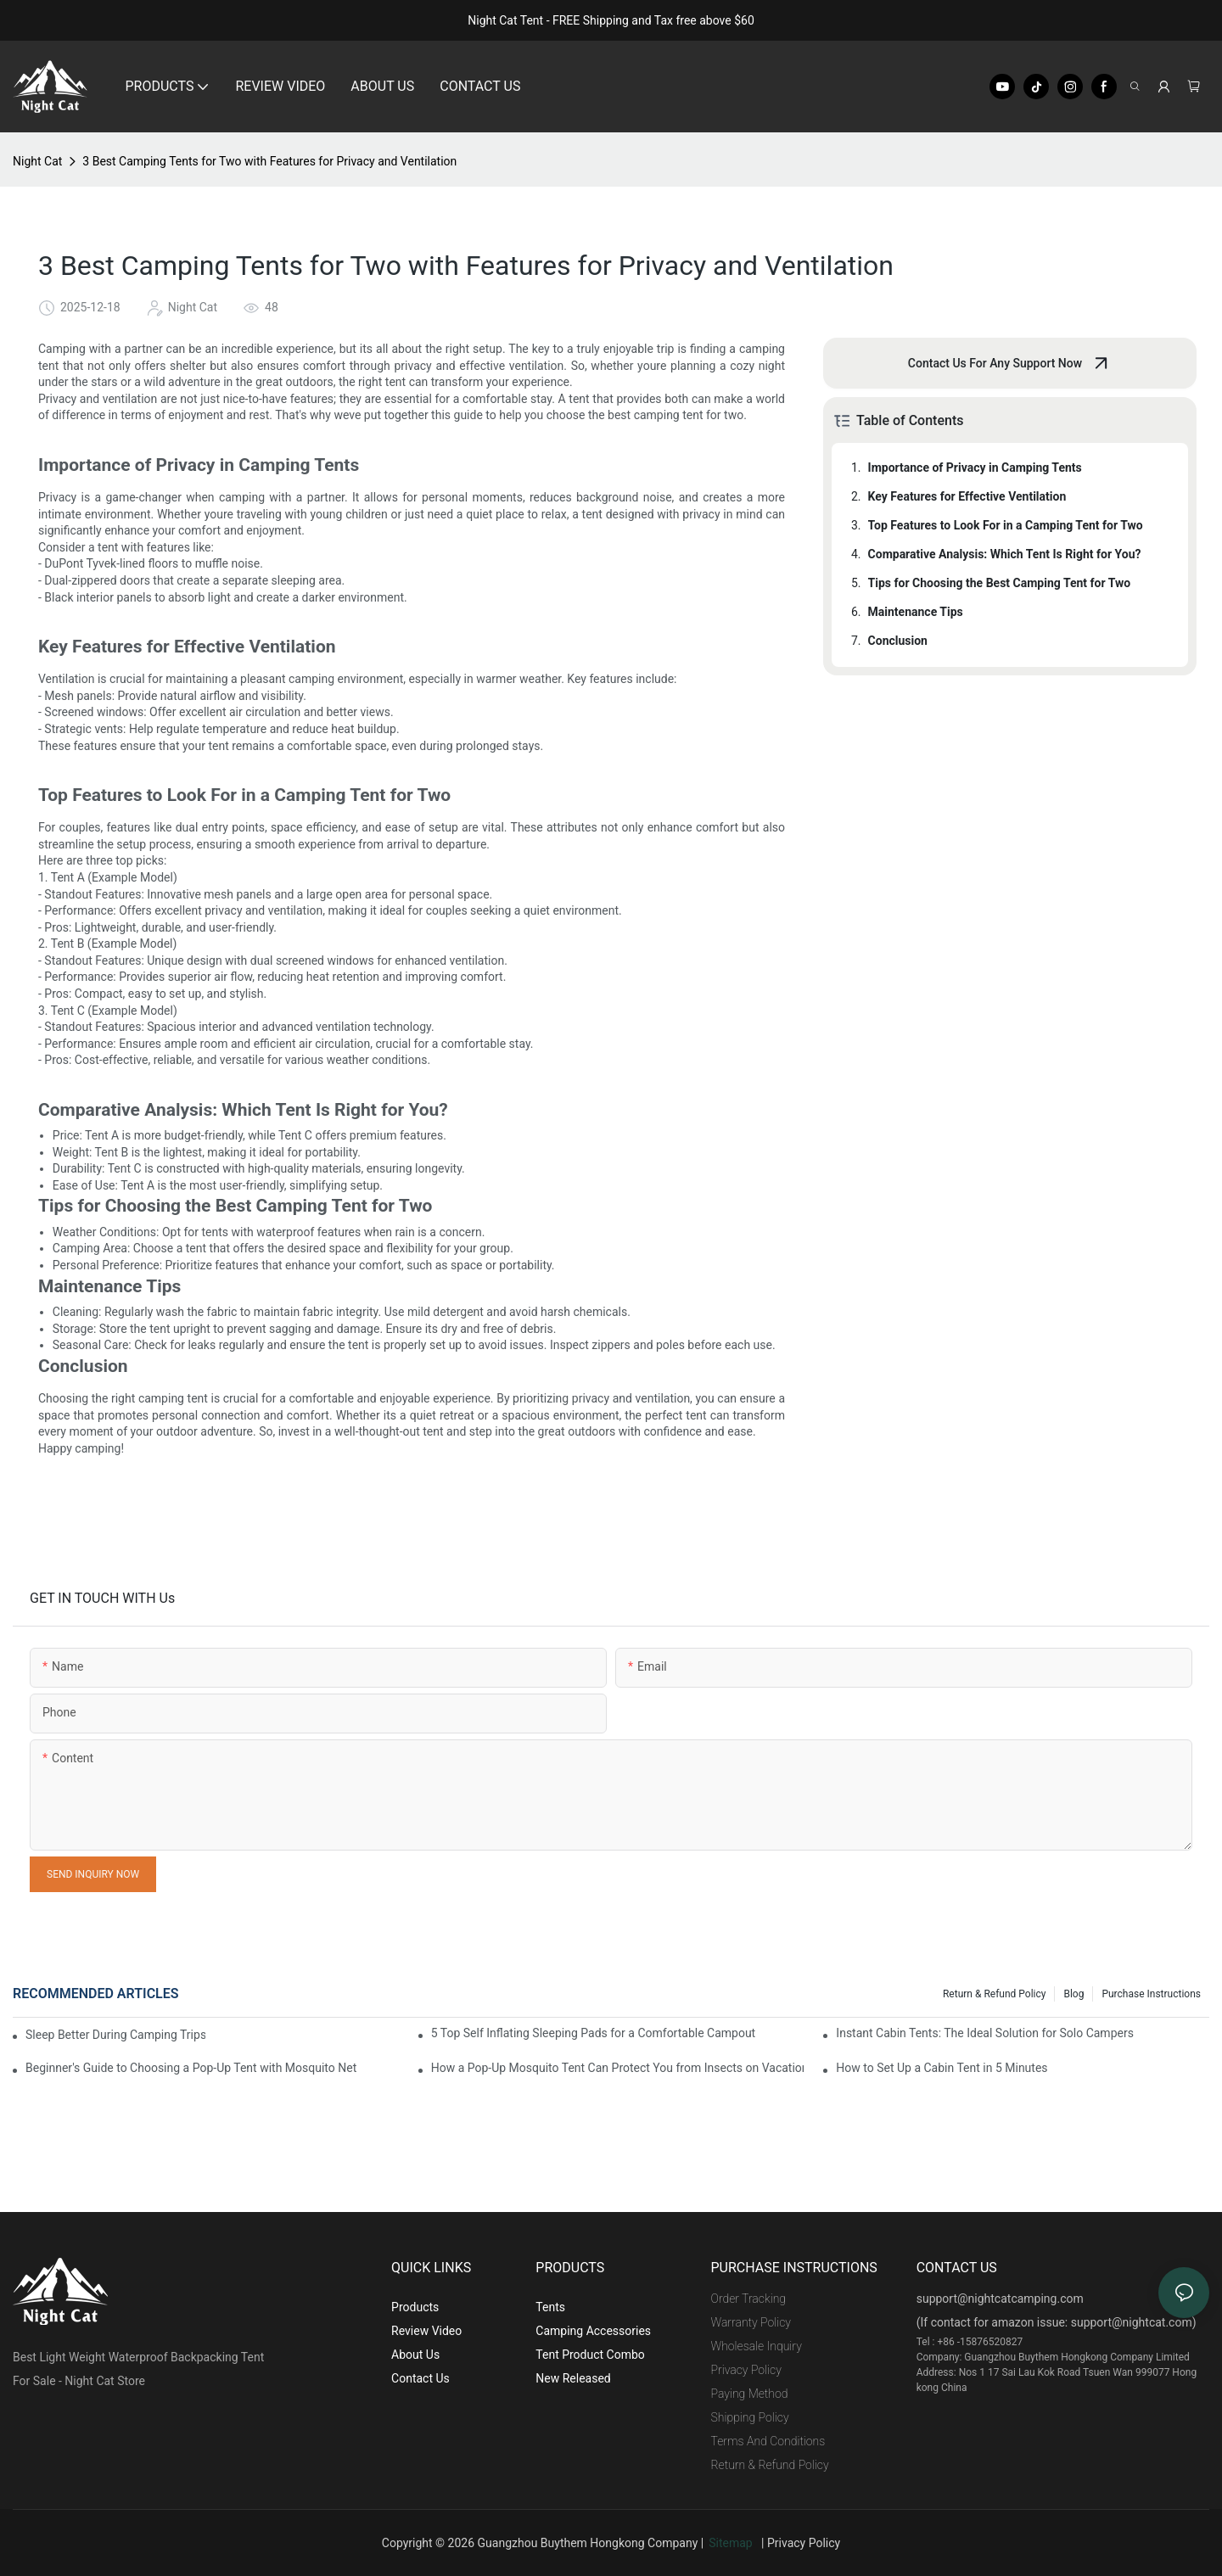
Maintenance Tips (915, 612)
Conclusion (898, 640)
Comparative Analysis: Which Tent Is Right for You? (1004, 554)
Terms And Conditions (768, 2441)
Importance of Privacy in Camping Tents (975, 467)
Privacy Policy (746, 2370)
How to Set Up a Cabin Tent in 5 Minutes (941, 2068)
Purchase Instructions (1151, 1994)
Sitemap (733, 2543)
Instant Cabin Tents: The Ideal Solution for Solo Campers (985, 2033)
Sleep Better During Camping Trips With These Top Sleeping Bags (115, 2034)
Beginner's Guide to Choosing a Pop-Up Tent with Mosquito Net (190, 2068)
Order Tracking (749, 2298)
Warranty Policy (751, 2322)
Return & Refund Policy (994, 1994)
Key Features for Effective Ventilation (967, 496)
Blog (1073, 1994)
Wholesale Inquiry (756, 2346)
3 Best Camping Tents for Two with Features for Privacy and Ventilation (269, 161)
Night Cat (37, 161)
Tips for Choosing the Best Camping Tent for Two (999, 583)
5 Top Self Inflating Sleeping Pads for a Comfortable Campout (593, 2033)
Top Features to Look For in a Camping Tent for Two (1005, 525)
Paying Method (749, 2393)
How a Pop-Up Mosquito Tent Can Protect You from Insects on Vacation (617, 2068)
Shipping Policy (750, 2417)
